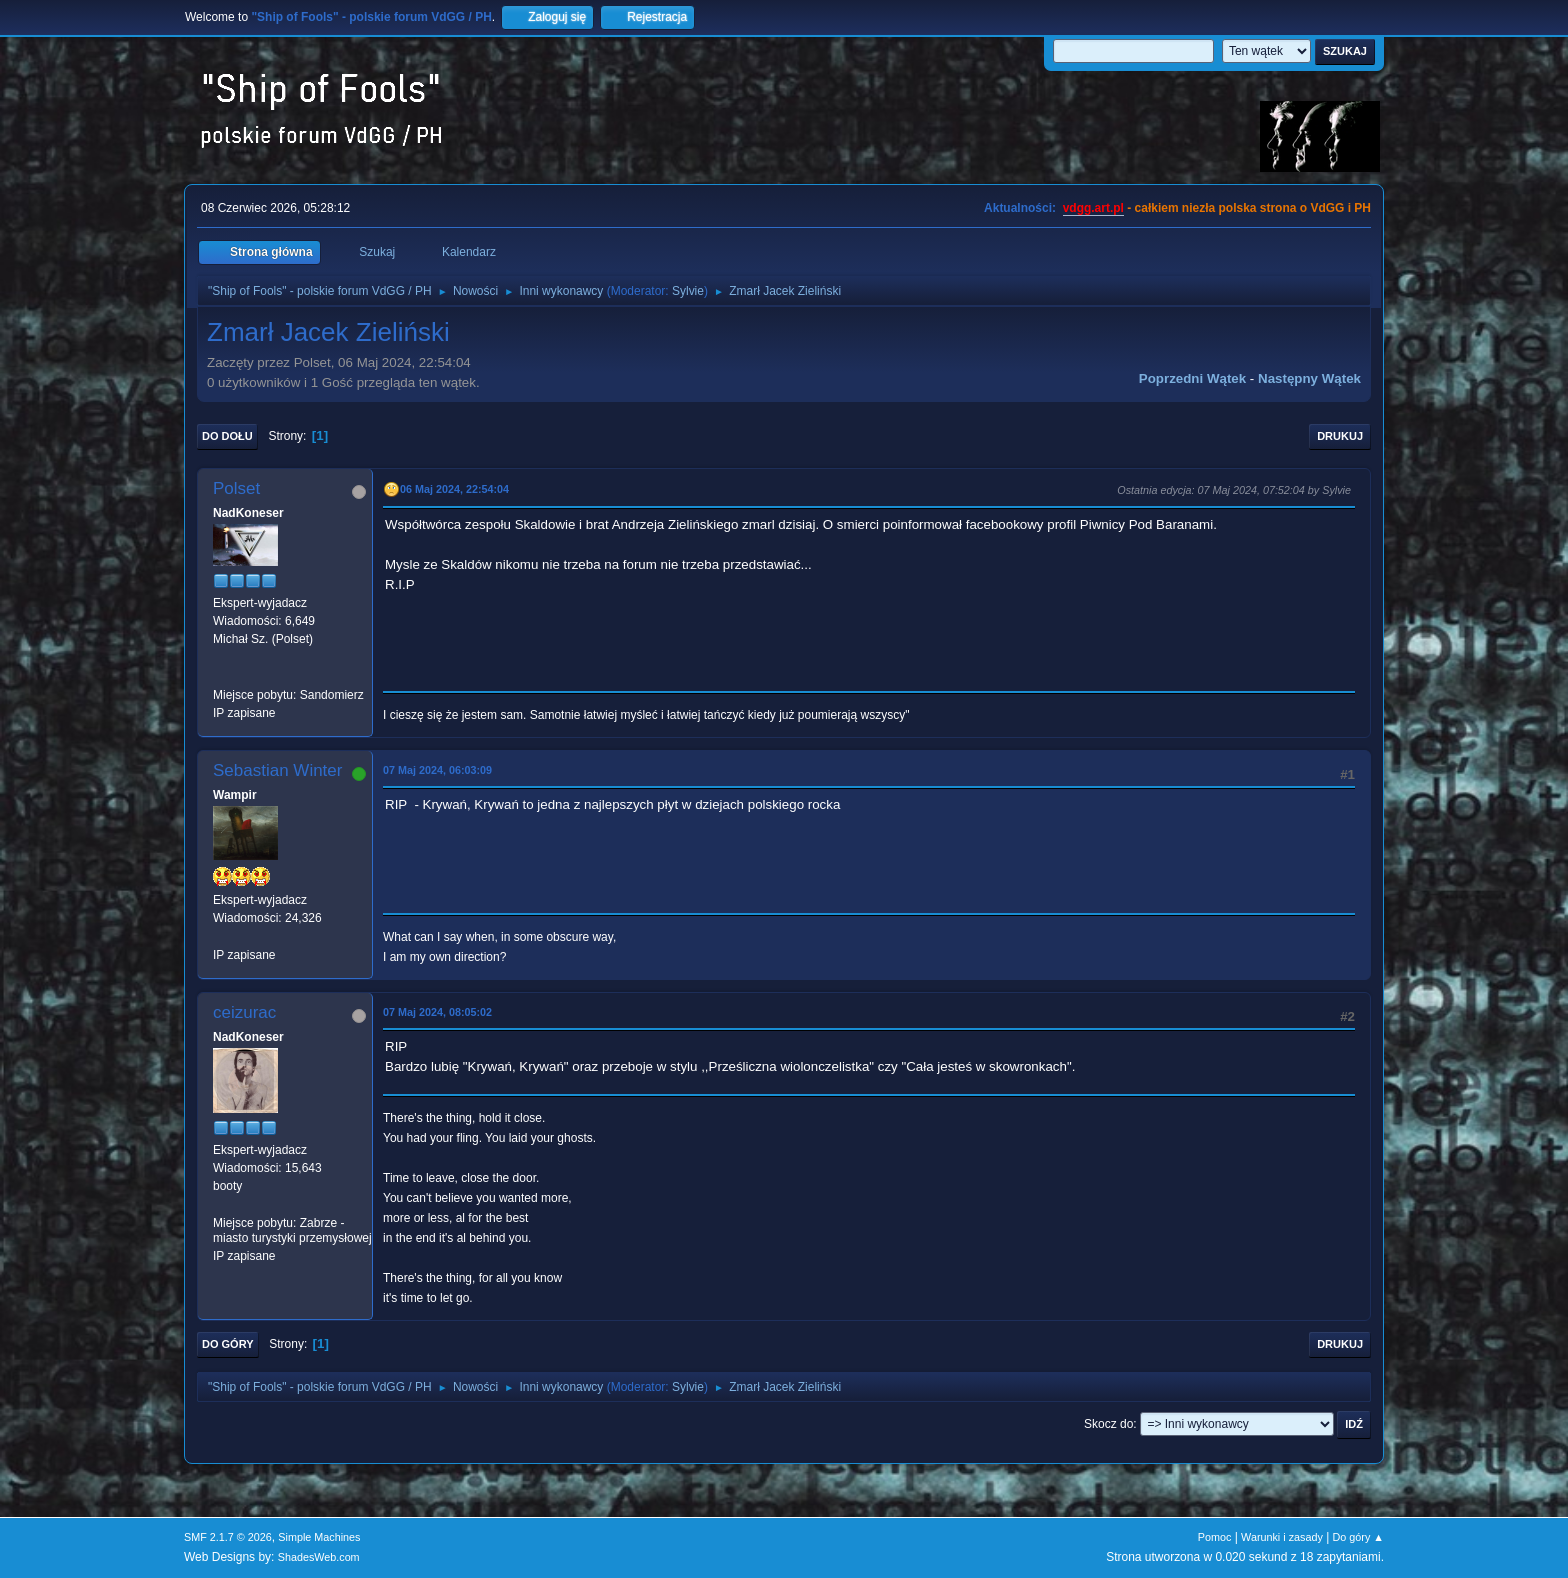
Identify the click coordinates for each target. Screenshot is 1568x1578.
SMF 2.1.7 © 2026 (228, 1537)
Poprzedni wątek (1192, 378)
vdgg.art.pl (1093, 208)
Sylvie (688, 291)
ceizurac (244, 1012)
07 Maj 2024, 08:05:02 (437, 1012)
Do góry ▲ (1358, 1537)
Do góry (228, 1344)
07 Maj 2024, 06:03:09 (437, 770)
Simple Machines (319, 1537)
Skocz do (1108, 1424)
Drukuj (1340, 436)
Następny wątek (1309, 378)
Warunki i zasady (1282, 1537)
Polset (236, 488)
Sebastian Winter (277, 770)
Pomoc (1215, 1537)
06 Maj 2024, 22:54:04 (454, 489)
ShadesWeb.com (319, 1557)
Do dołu (227, 436)
